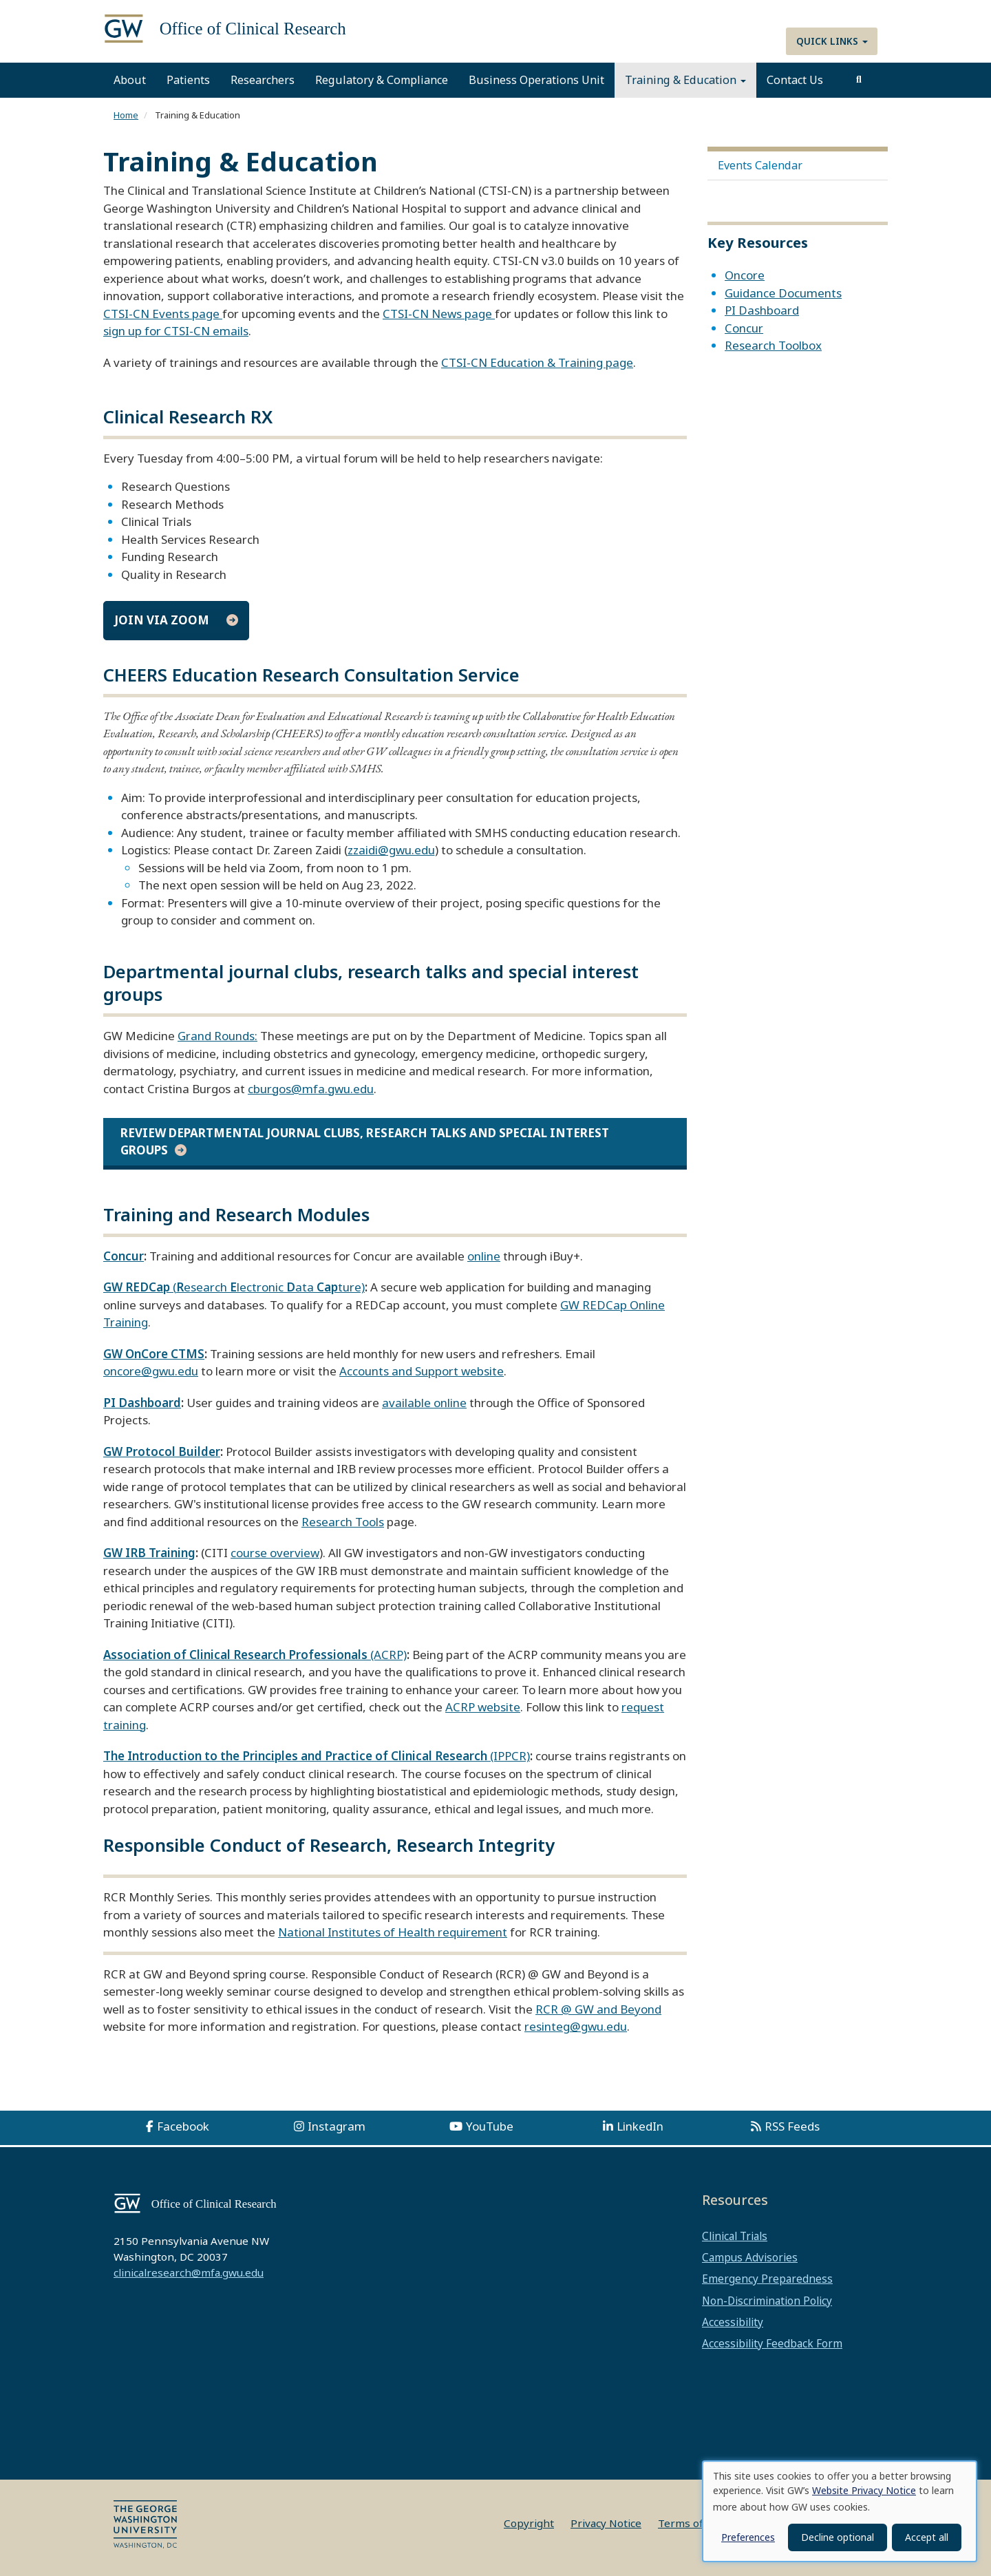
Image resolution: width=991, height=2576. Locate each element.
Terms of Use (691, 2523)
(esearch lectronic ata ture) (234, 1287)
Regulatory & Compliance (381, 79)
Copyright (529, 2523)
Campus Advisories (750, 2257)
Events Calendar (760, 165)
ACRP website (482, 1707)
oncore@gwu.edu (150, 1371)
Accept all (926, 2537)
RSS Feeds (792, 2126)
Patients (188, 79)
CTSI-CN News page (439, 313)
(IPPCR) (316, 1756)
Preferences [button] (748, 2537)
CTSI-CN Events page (162, 313)
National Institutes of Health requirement (392, 1932)
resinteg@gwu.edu (575, 2026)
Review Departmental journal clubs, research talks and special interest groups (364, 1141)
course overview (275, 1553)
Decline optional (837, 2537)
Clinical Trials (734, 2236)
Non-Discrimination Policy (767, 2301)
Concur (744, 328)
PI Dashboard (762, 310)
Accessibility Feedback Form (772, 2343)
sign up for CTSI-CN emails (175, 331)
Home (126, 115)
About (130, 79)
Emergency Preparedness (767, 2278)
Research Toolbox (773, 345)
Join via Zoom (161, 620)
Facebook (183, 2126)
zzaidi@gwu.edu (391, 850)
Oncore (745, 275)
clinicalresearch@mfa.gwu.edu (189, 2272)
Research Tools (342, 1522)
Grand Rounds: (217, 1036)
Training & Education (685, 79)
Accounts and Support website (421, 1371)
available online (424, 1403)
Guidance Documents (783, 293)
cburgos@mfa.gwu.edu (311, 1089)
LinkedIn (640, 2126)
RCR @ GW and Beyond (598, 2009)
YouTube (489, 2126)
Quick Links (832, 40)
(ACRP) (255, 1654)
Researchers (263, 79)
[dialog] (839, 2511)
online (483, 1256)
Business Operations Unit (536, 79)
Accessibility (732, 2322)
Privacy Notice (606, 2523)
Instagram (336, 2126)
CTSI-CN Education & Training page (537, 362)
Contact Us (795, 79)
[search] (859, 80)
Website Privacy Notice (864, 2490)
